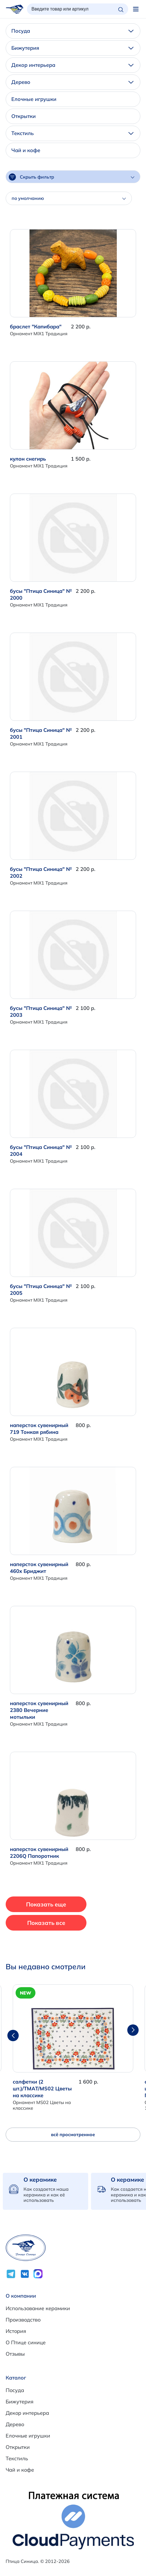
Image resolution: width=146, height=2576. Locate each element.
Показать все (46, 1922)
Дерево (72, 82)
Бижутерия (72, 48)
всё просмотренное (73, 2134)
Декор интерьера (72, 65)
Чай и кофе (25, 150)
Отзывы (15, 2354)
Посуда (72, 31)
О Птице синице (26, 2342)
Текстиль (72, 133)
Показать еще (46, 1904)
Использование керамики (38, 2308)
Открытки (23, 116)
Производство (23, 2319)
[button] (133, 2030)
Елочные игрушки (33, 99)
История (16, 2331)
